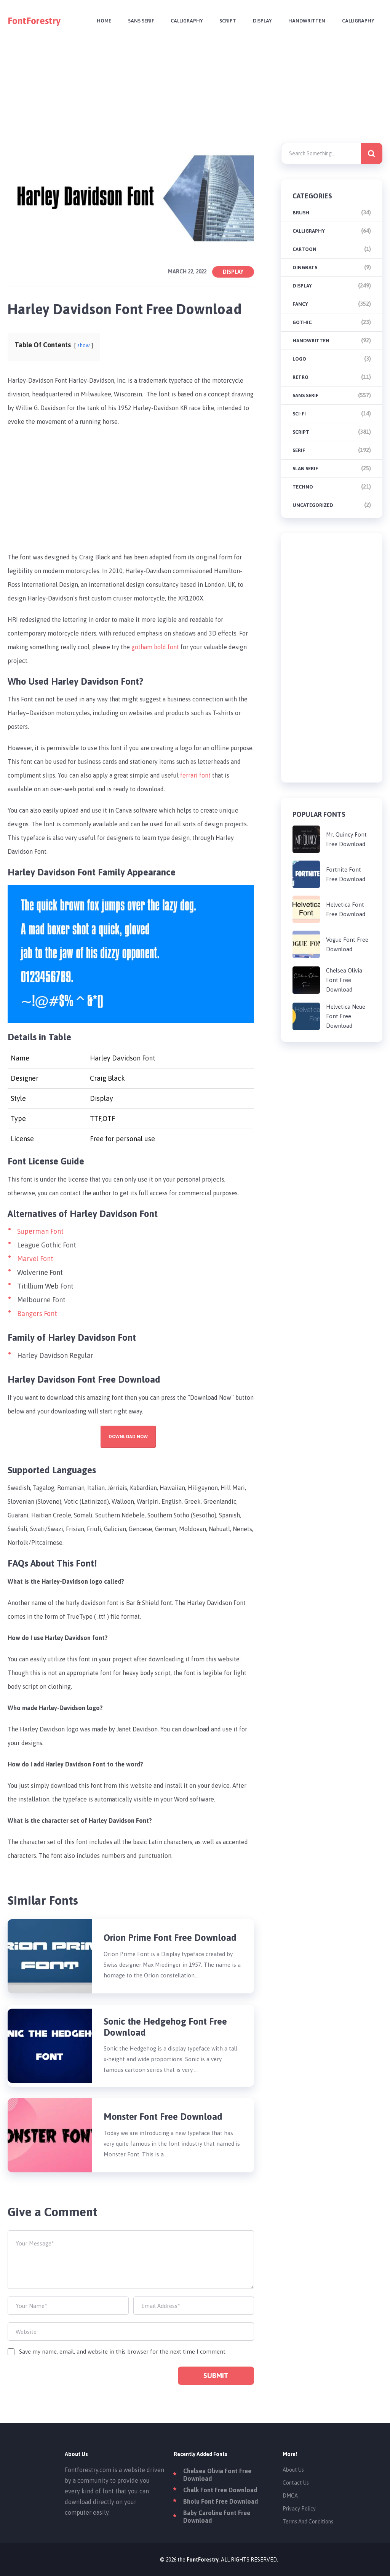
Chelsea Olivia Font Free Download (344, 980)
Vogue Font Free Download (347, 944)
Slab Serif (305, 468)
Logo (299, 359)
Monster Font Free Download (163, 2116)
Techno (302, 487)
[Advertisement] (195, 94)
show (83, 345)
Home (104, 21)
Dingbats (304, 267)
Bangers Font (37, 1314)
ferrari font (195, 775)
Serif (298, 450)
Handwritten (306, 21)
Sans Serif (141, 21)
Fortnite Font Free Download (345, 874)
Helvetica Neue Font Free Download (345, 1016)
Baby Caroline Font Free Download (216, 2516)
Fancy (300, 304)
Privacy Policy (299, 2509)
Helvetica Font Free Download (345, 909)
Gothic (302, 322)
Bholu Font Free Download (220, 2501)
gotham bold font (155, 647)
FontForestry (34, 20)
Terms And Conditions (308, 2522)
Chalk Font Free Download (220, 2490)
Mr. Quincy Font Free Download (346, 839)
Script (227, 21)
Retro (300, 377)
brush (300, 213)
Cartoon (304, 249)
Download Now (128, 1436)
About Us (293, 2470)
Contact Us (296, 2483)
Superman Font (40, 1231)
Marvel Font (35, 1259)
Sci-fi (299, 414)
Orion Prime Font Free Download (170, 1937)
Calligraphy (187, 21)
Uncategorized (312, 505)
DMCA (290, 2496)
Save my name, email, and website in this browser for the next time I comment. (123, 2351)
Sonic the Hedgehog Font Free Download (165, 2027)
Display (262, 21)
